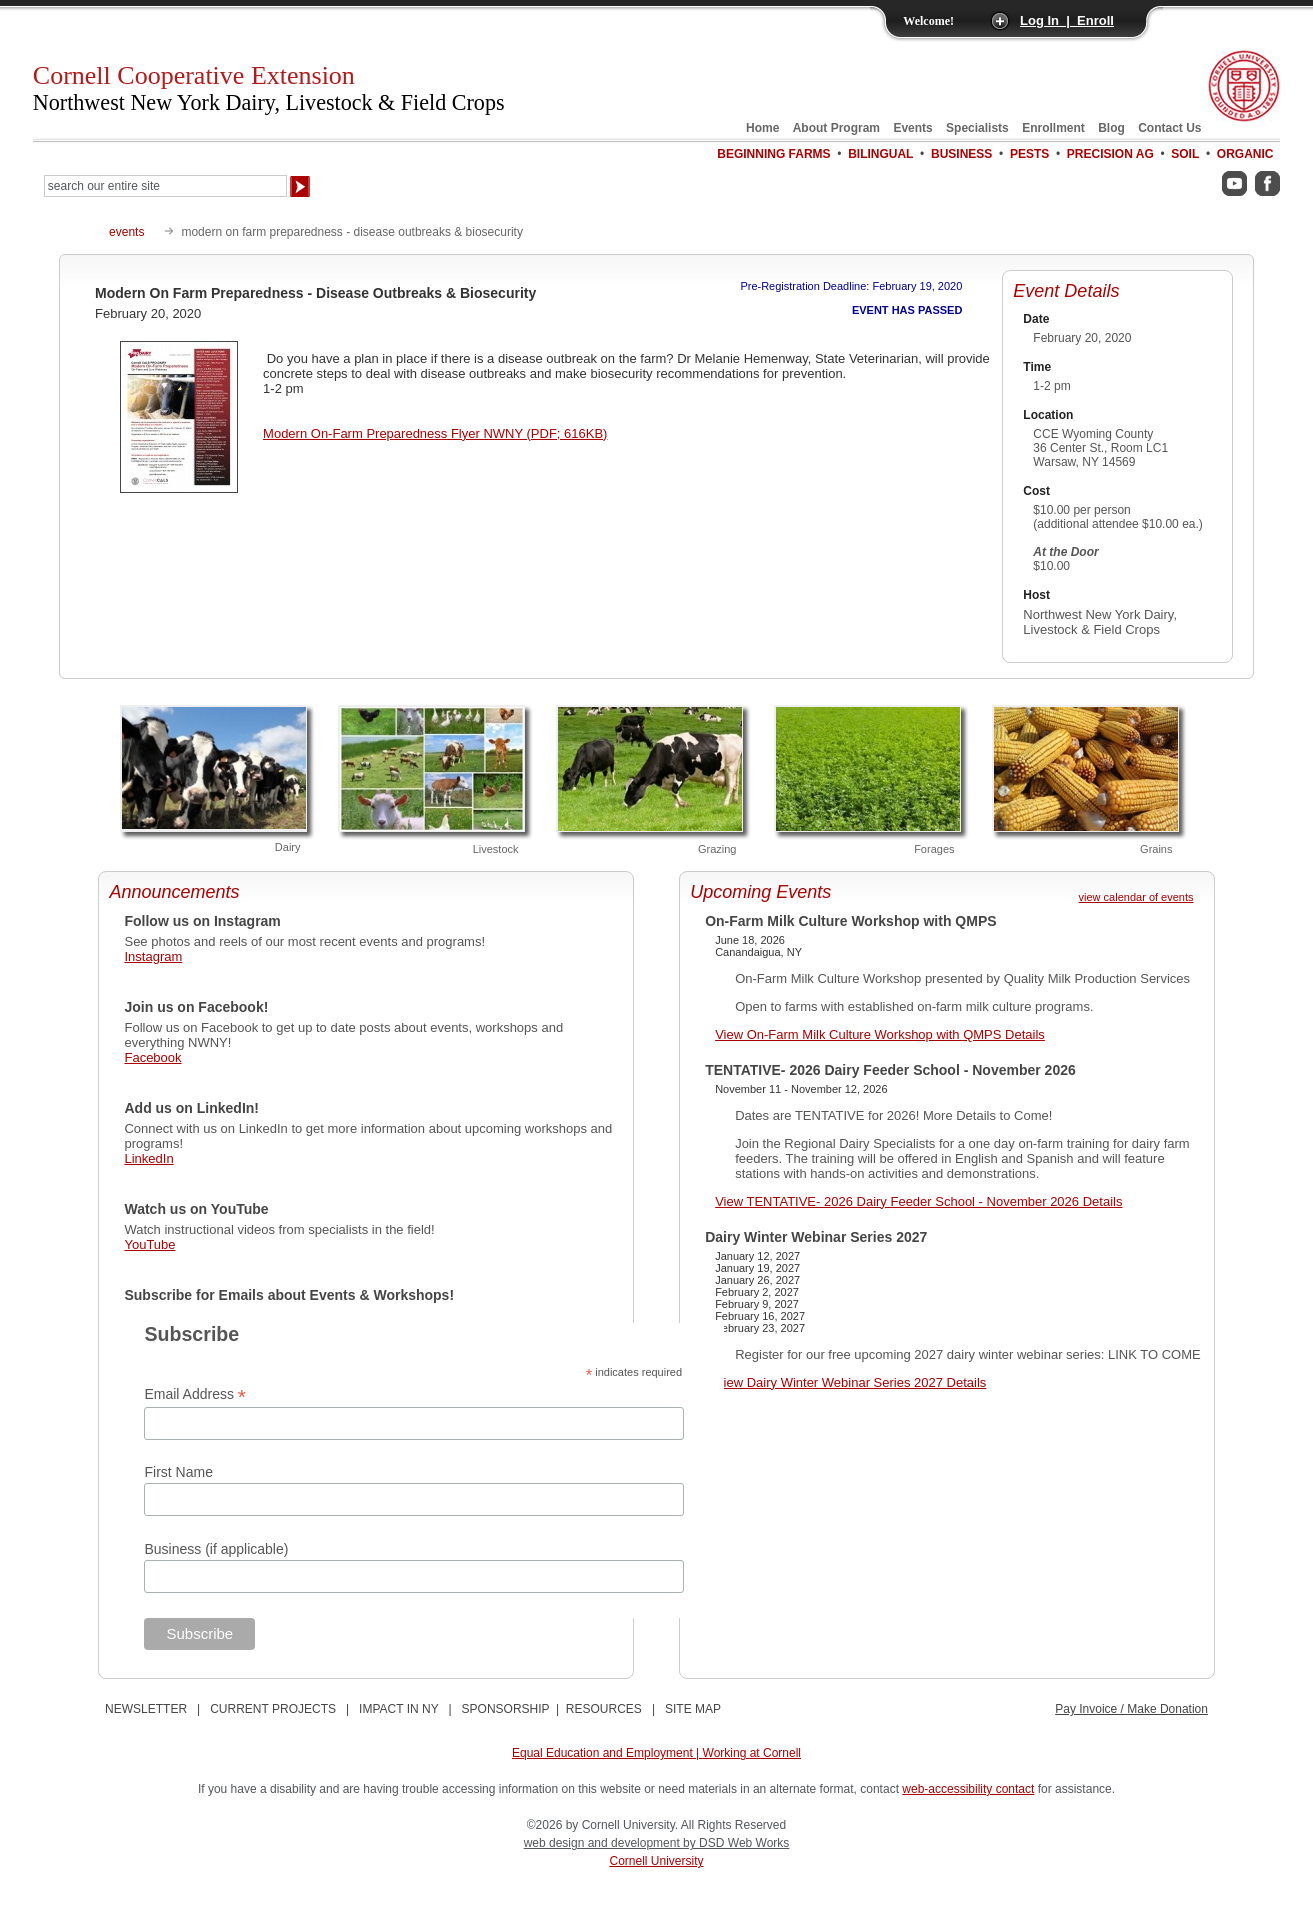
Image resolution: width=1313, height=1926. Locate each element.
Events (912, 128)
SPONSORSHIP (506, 1709)
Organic (1245, 154)
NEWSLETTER (146, 1709)
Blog (1111, 128)
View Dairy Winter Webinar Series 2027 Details (850, 1382)
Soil (1185, 154)
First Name (178, 1472)
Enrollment (1053, 128)
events (126, 232)
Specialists (977, 128)
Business (961, 154)
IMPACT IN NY (398, 1709)
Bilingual (880, 154)
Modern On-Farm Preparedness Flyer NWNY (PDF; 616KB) (435, 433)
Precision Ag (1110, 154)
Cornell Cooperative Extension (269, 88)
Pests (1029, 154)
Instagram (153, 956)
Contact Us (1169, 128)
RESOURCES (604, 1709)
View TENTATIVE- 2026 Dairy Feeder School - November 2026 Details (918, 1201)
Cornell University (656, 1861)
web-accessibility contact (968, 1789)
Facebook (152, 1057)
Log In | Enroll (1067, 20)
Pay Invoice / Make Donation (1131, 1709)
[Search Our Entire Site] (165, 186)
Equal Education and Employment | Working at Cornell (656, 1753)
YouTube (149, 1244)
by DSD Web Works (736, 1843)
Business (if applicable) (216, 1549)
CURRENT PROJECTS (273, 1709)
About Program (836, 128)
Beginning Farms (773, 154)
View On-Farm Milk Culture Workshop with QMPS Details (880, 1034)
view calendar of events (1136, 897)
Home (762, 128)
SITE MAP (693, 1709)
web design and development (603, 1843)
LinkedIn (148, 1158)
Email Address (195, 1394)
